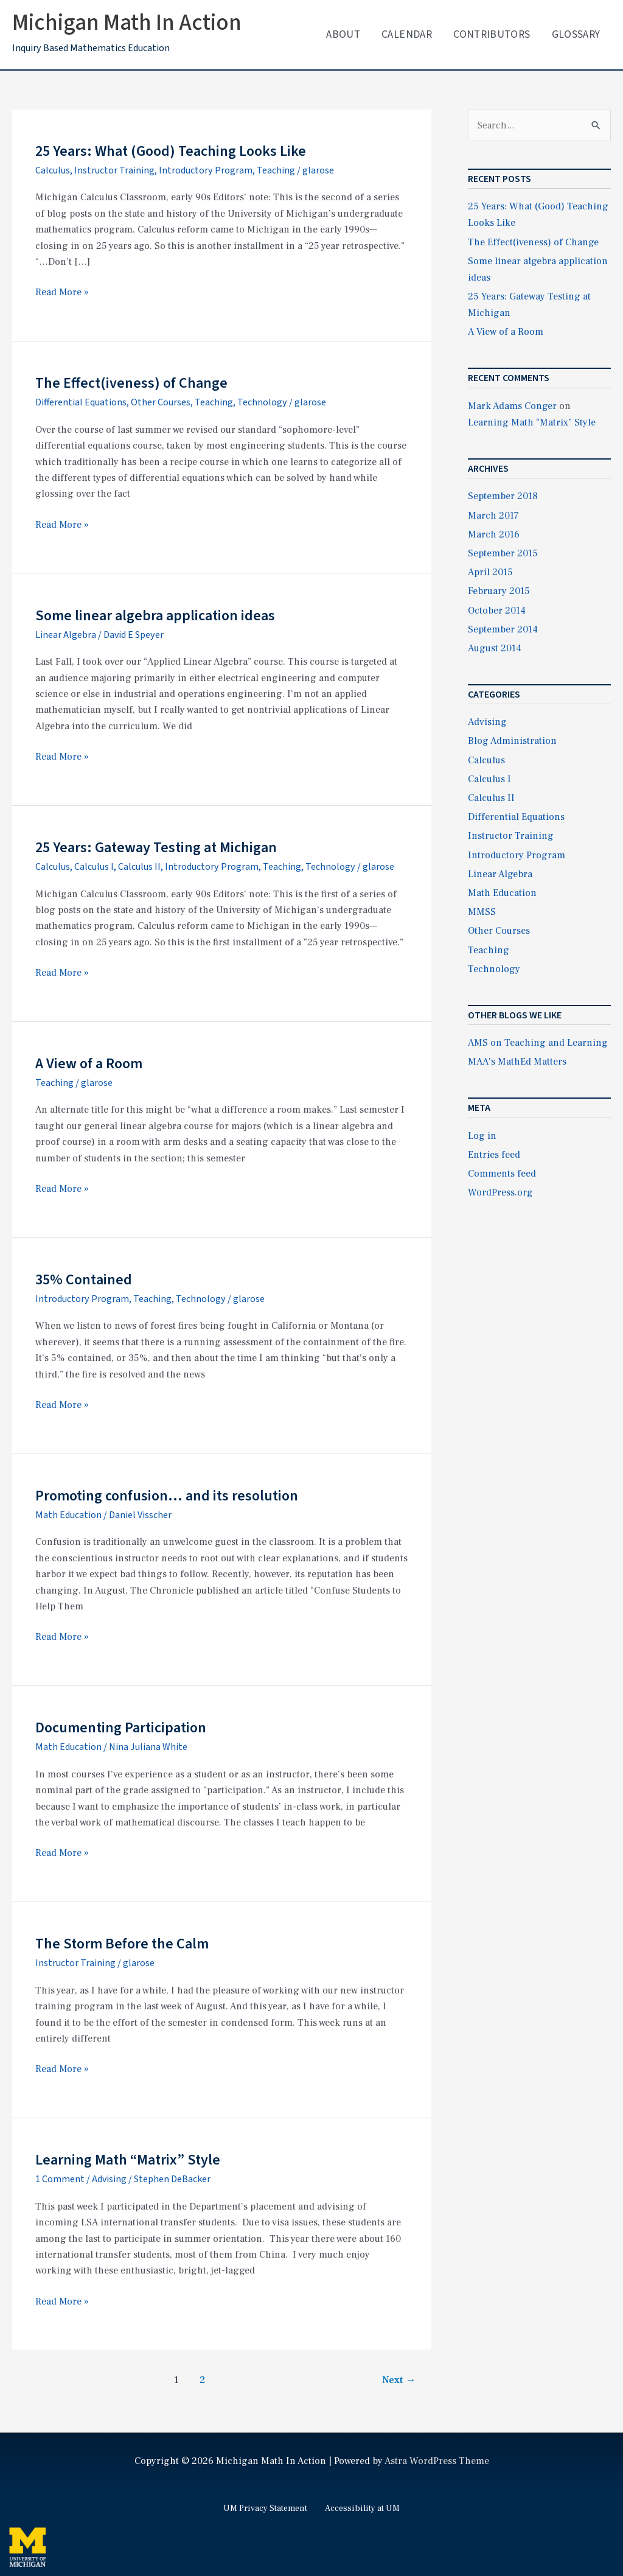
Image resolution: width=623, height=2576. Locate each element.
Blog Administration (512, 741)
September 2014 (503, 629)
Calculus (52, 170)
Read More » (62, 292)
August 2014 (494, 648)
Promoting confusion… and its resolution (166, 1496)
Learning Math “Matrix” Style (127, 2160)
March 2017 (493, 515)
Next (399, 2380)
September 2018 (503, 496)
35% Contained (83, 1279)
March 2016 (494, 534)
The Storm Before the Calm (122, 1944)
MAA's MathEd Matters (517, 1061)
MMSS (482, 912)
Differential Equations (81, 402)
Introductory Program (205, 170)
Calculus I (94, 866)
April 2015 (490, 572)
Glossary (576, 34)
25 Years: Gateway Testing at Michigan (156, 847)
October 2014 (497, 610)
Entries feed (494, 1155)
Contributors (491, 34)
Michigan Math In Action (127, 23)
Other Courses (160, 402)
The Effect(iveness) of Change (131, 383)
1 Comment (60, 2179)
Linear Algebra (65, 635)
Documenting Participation (120, 1727)
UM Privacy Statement (265, 2508)
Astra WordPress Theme (437, 2461)
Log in (482, 1136)
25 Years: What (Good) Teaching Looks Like (170, 151)
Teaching (276, 170)
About (343, 34)
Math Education (68, 1515)
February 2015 (499, 591)
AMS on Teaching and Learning (538, 1043)
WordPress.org (500, 1192)
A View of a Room (88, 1063)
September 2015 (503, 553)
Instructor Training (114, 170)
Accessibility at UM (362, 2508)
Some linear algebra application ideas (155, 615)
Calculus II (139, 866)
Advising (109, 2179)
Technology (262, 402)
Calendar (406, 34)
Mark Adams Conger (512, 406)
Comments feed (502, 1173)
